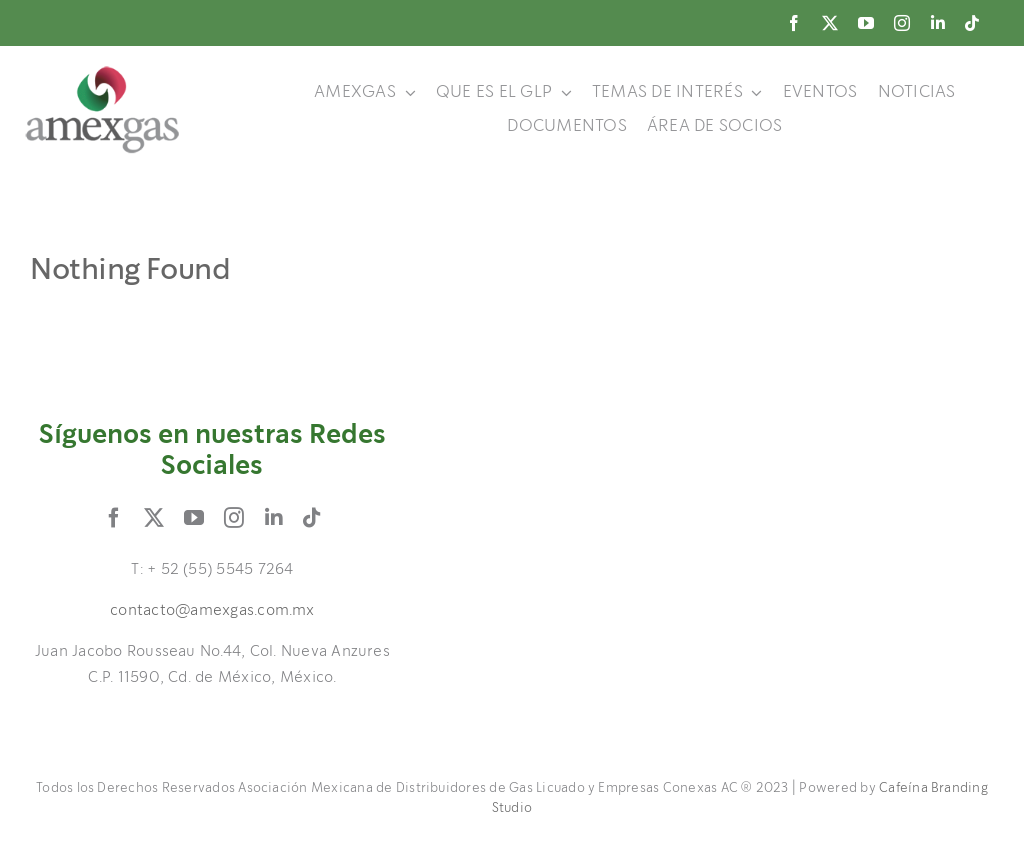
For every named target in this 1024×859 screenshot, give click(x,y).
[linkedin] (938, 23)
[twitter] (830, 23)
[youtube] (866, 23)
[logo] (102, 73)
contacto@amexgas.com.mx (212, 611)
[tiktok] (972, 23)
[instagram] (902, 23)
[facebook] (794, 23)
